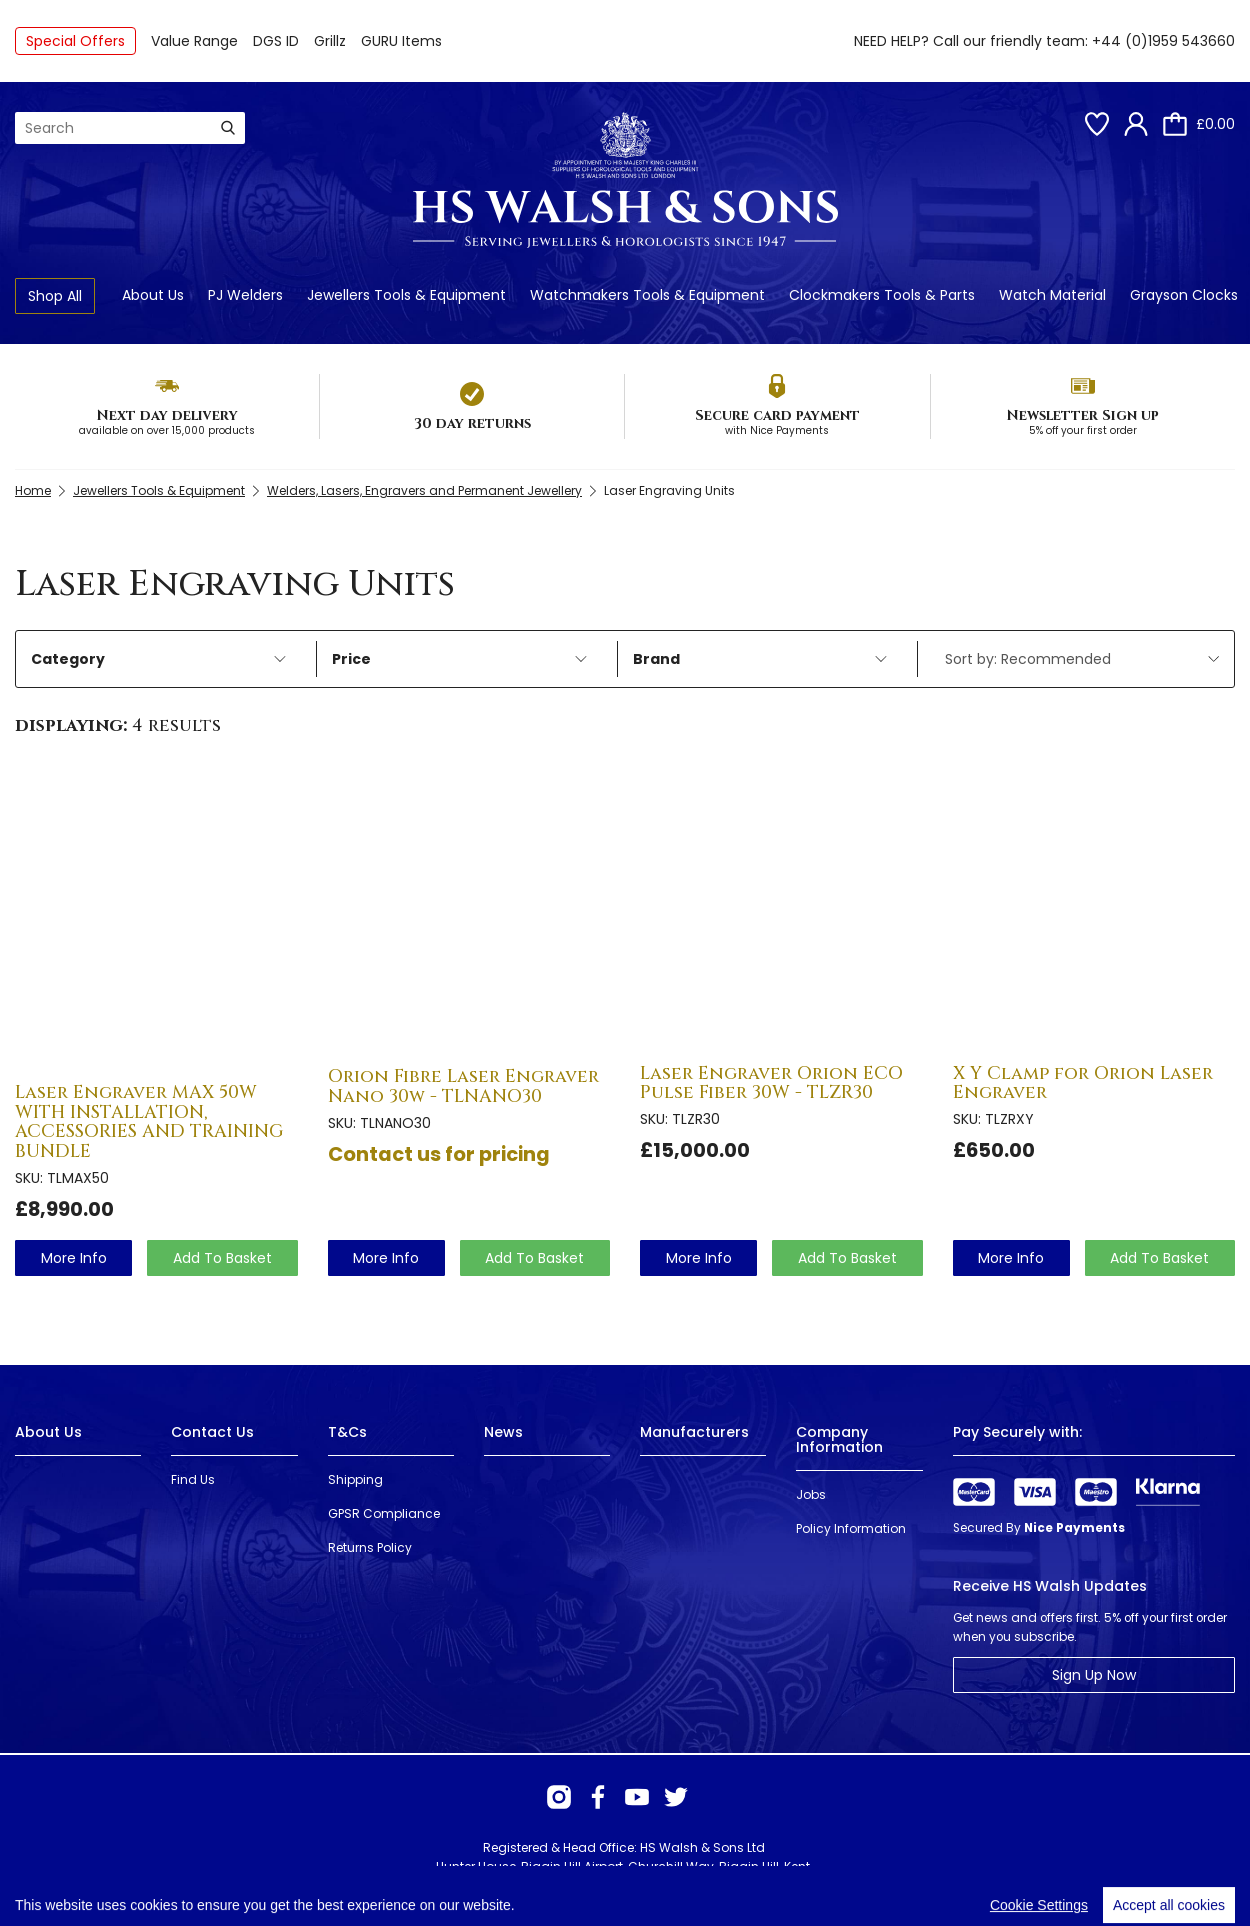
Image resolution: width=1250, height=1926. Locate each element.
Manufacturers (694, 1432)
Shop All (55, 296)
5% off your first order (1083, 430)
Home (33, 490)
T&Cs (347, 1432)
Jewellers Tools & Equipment (406, 295)
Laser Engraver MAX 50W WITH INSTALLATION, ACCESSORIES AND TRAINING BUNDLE (149, 1122)
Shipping (355, 1479)
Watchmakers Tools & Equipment (647, 295)
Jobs (811, 1494)
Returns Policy (370, 1547)
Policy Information (851, 1528)
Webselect (301, 1885)
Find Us (193, 1479)
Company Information (839, 1439)
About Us (153, 295)
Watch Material (1052, 295)
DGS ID (276, 41)
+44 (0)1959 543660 (1163, 41)
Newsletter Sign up (1082, 415)
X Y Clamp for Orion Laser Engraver (1083, 1083)
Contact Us (212, 1432)
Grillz (330, 41)
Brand (760, 659)
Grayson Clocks (1184, 295)
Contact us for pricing (439, 1154)
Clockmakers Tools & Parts (882, 295)
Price (459, 659)
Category (158, 659)
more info (74, 1258)
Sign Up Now (1094, 1675)
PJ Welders (245, 295)
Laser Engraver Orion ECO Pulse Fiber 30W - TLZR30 (771, 1083)
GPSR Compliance (384, 1513)
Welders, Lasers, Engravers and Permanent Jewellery (424, 490)
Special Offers (75, 41)
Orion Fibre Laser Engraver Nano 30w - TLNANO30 (463, 1086)
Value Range (194, 41)
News (503, 1432)
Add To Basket (222, 1258)
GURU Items (401, 41)
